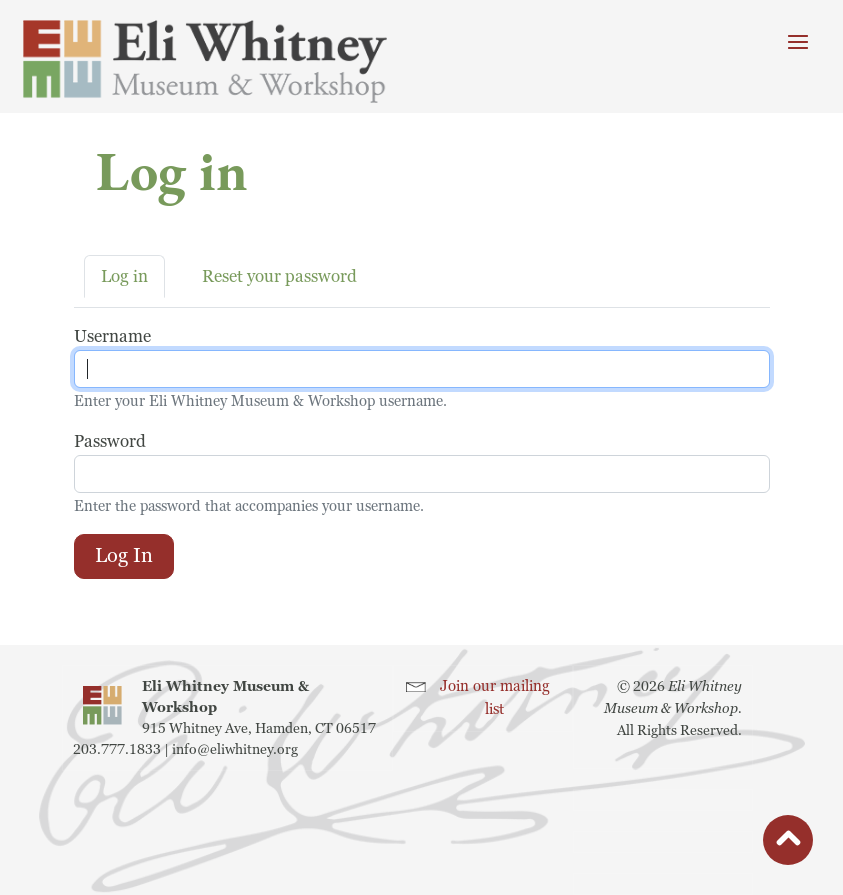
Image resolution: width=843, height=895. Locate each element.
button (788, 845)
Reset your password (279, 276)
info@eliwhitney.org (235, 749)
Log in (124, 276)
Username (112, 336)
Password (110, 441)
